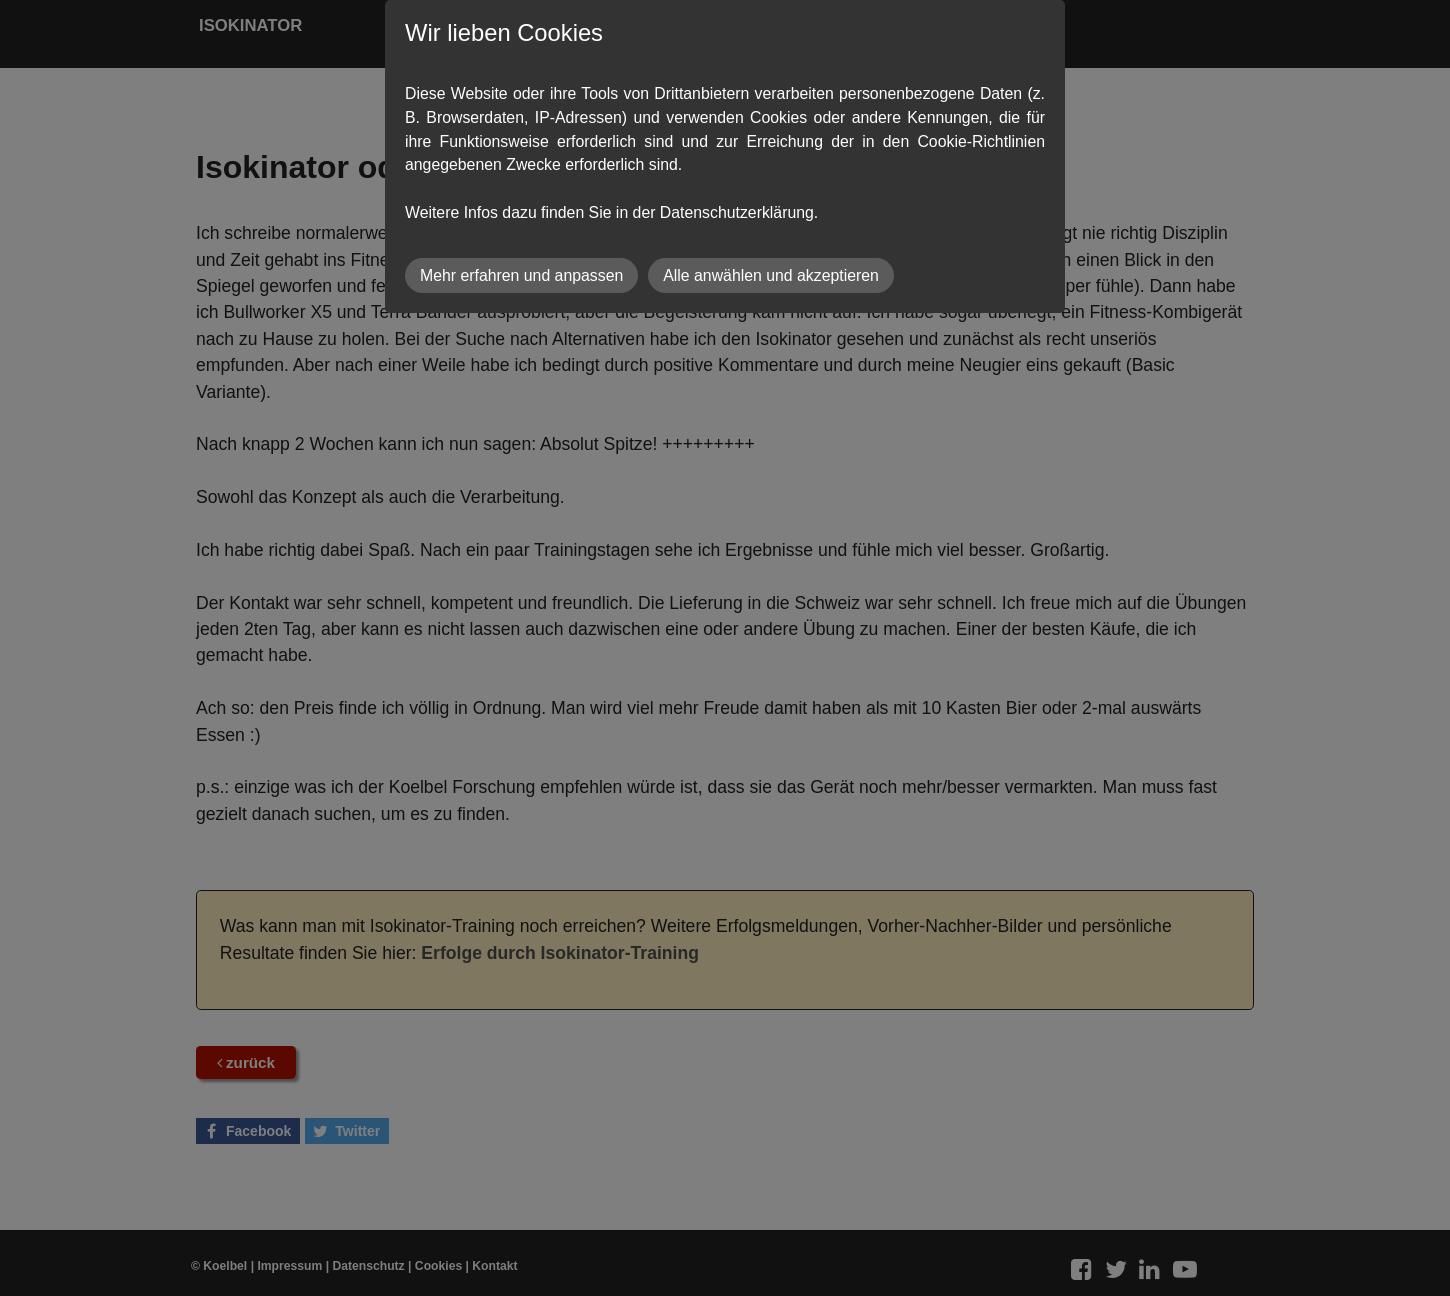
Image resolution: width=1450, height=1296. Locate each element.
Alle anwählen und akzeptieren (771, 275)
